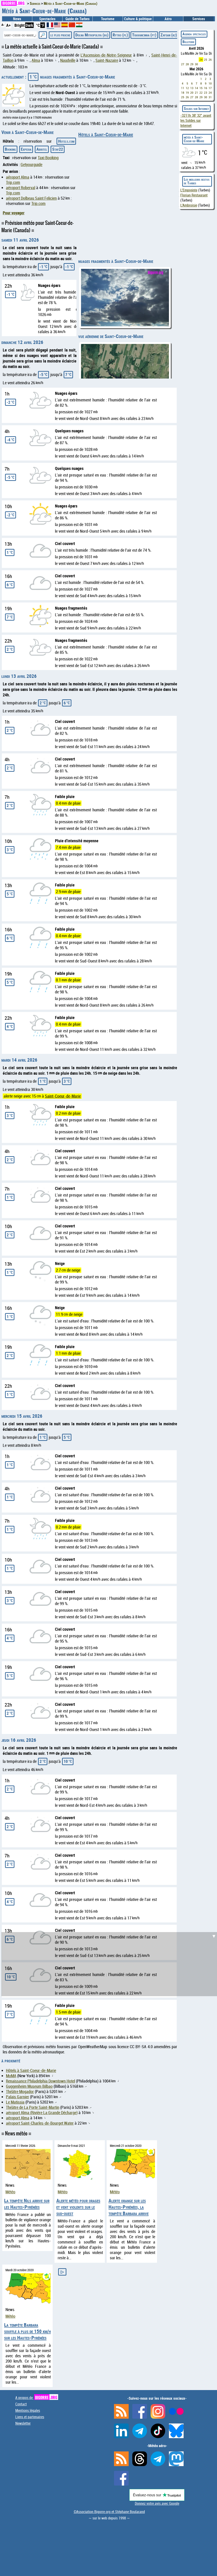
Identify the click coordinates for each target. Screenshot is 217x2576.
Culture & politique (138, 18)
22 (201, 92)
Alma (36, 60)
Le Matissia (15, 2102)
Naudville (67, 60)
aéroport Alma (17, 177)
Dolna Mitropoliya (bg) (91, 35)
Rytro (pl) (120, 35)
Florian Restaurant (194, 195)
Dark (29, 25)
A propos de (36, 2397)
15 (201, 88)
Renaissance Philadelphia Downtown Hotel (40, 2081)
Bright (19, 25)
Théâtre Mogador (20, 2091)
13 (191, 88)
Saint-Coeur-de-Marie (63, 1096)
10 (210, 83)
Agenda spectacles (194, 33)
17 (210, 88)
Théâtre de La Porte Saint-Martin (32, 2107)
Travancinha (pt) (144, 35)
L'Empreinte (188, 190)
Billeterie (188, 41)
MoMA (11, 2075)
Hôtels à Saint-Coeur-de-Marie (105, 134)
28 (187, 64)
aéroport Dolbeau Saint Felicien (31, 198)
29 (191, 64)
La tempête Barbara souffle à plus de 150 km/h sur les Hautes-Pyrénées (27, 2331)
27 (182, 64)
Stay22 (57, 149)
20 (191, 92)
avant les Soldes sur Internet (195, 120)
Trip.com (13, 182)
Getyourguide (31, 164)
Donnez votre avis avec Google (157, 2503)
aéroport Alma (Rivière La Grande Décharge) (42, 2112)
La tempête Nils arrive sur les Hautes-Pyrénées (26, 2203)
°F (42, 25)
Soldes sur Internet (196, 108)
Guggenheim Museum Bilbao (29, 2086)
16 (205, 88)
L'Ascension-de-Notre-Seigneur (106, 55)
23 (205, 92)
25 (205, 59)
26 (210, 59)
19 (187, 92)
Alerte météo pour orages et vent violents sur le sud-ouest (78, 2206)
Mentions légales (27, 2410)
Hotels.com (66, 141)
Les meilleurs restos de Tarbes (196, 181)
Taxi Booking (48, 157)
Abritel (41, 149)
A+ (8, 25)
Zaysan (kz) (168, 35)
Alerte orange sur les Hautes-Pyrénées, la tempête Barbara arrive (128, 2206)
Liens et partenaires (29, 2416)
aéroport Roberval (20, 187)
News (17, 18)
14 (196, 88)
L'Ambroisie (188, 205)
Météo (10, 2191)
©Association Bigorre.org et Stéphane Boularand (109, 2511)
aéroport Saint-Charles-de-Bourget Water (40, 2123)
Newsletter (23, 2423)
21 (196, 92)
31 (210, 97)
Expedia (26, 149)
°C (38, 25)
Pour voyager (13, 212)
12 (187, 88)
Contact (21, 2404)
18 (182, 92)
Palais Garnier (17, 2096)
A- (2, 24)
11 (182, 88)
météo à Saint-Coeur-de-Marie (194, 139)
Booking (10, 149)
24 (201, 59)
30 (196, 64)
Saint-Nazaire (106, 60)
